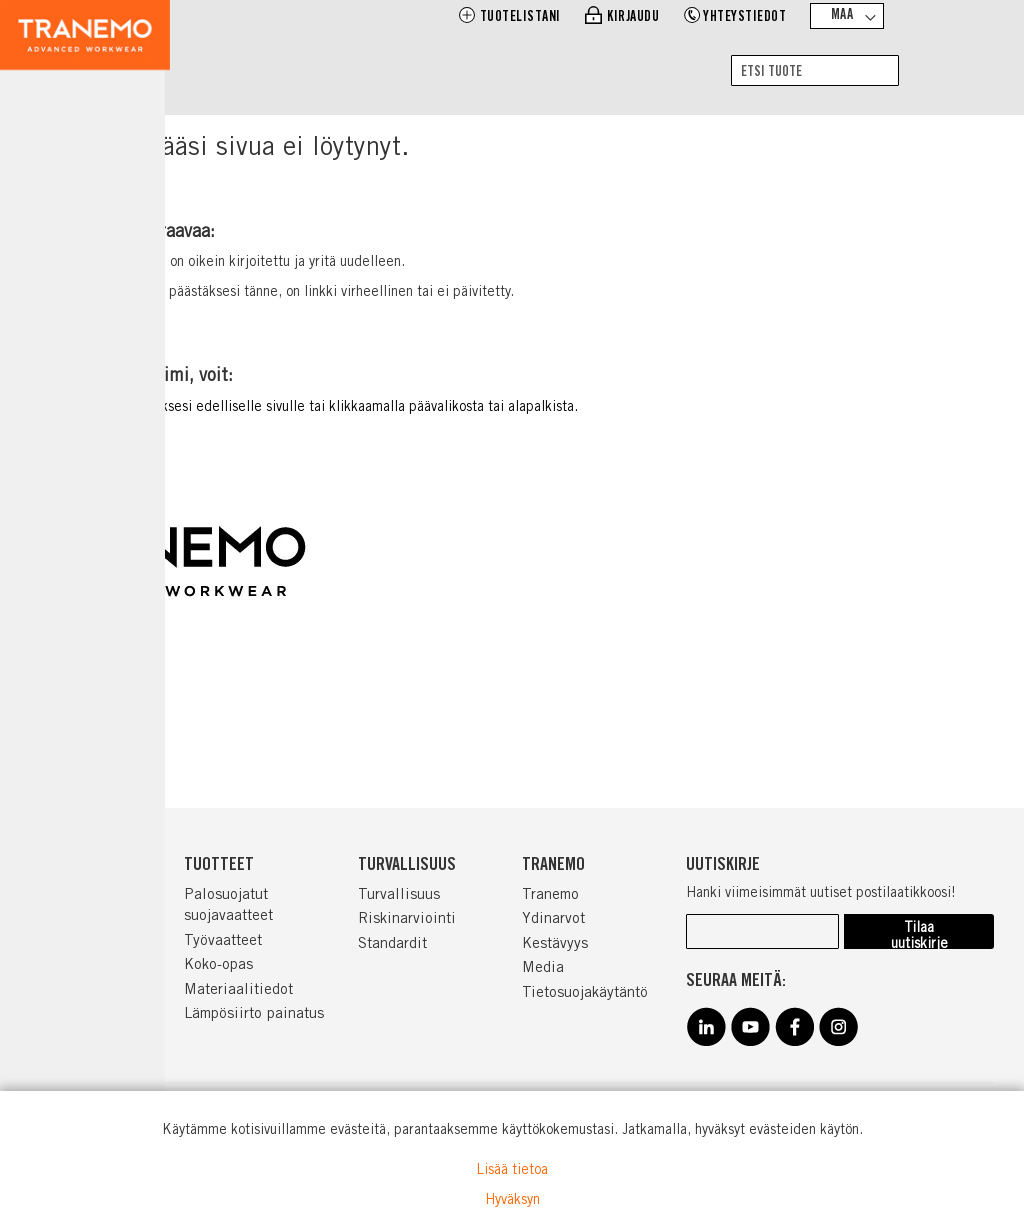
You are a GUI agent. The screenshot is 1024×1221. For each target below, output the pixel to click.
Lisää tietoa (512, 1171)
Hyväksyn (512, 1201)
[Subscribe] (919, 931)
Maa (842, 16)
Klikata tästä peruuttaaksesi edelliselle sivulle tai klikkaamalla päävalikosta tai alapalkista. (299, 408)
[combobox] (815, 70)
